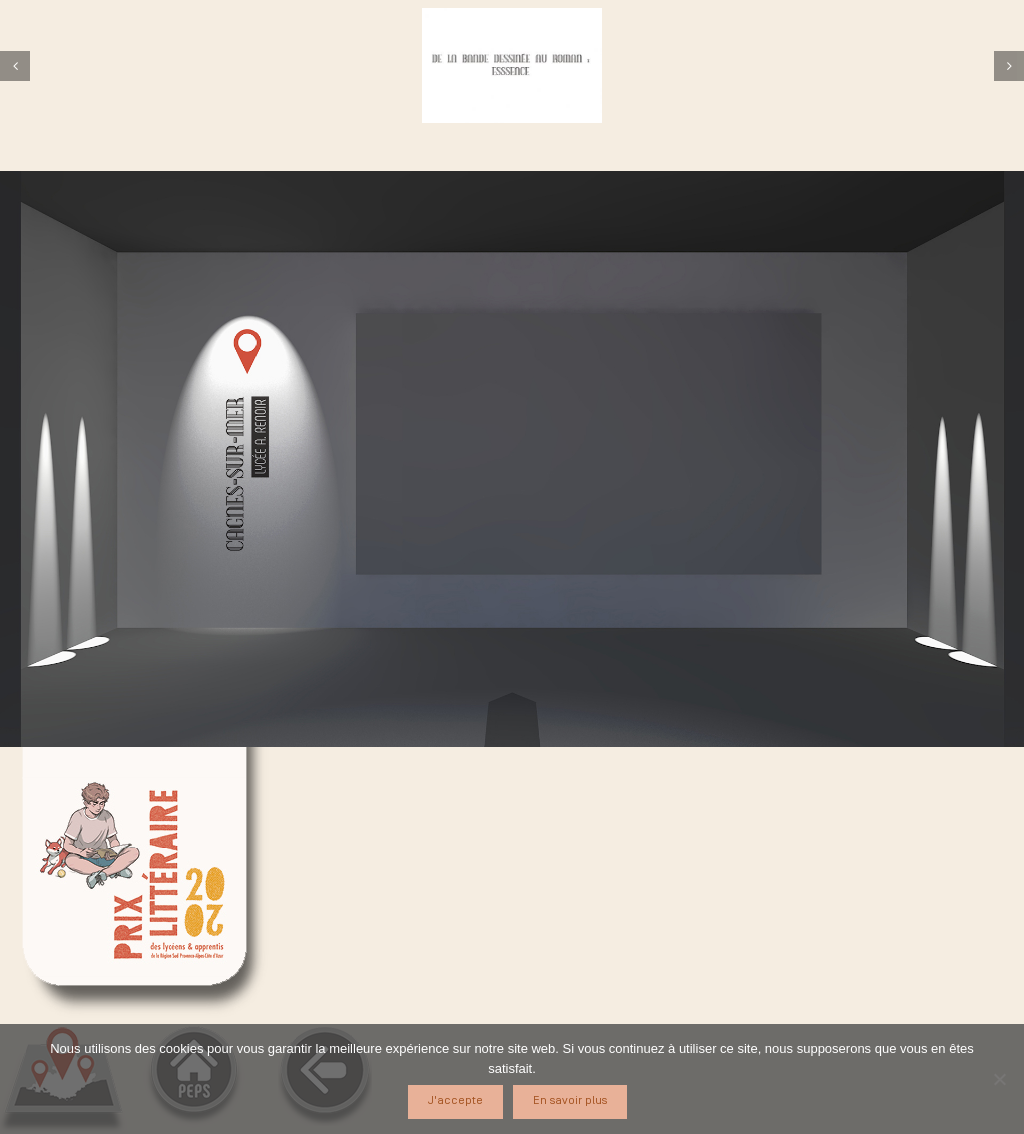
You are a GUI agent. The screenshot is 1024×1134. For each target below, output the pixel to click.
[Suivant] (1009, 66)
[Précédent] (15, 66)
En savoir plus (570, 1100)
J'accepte (455, 1100)
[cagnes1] (511, 65)
